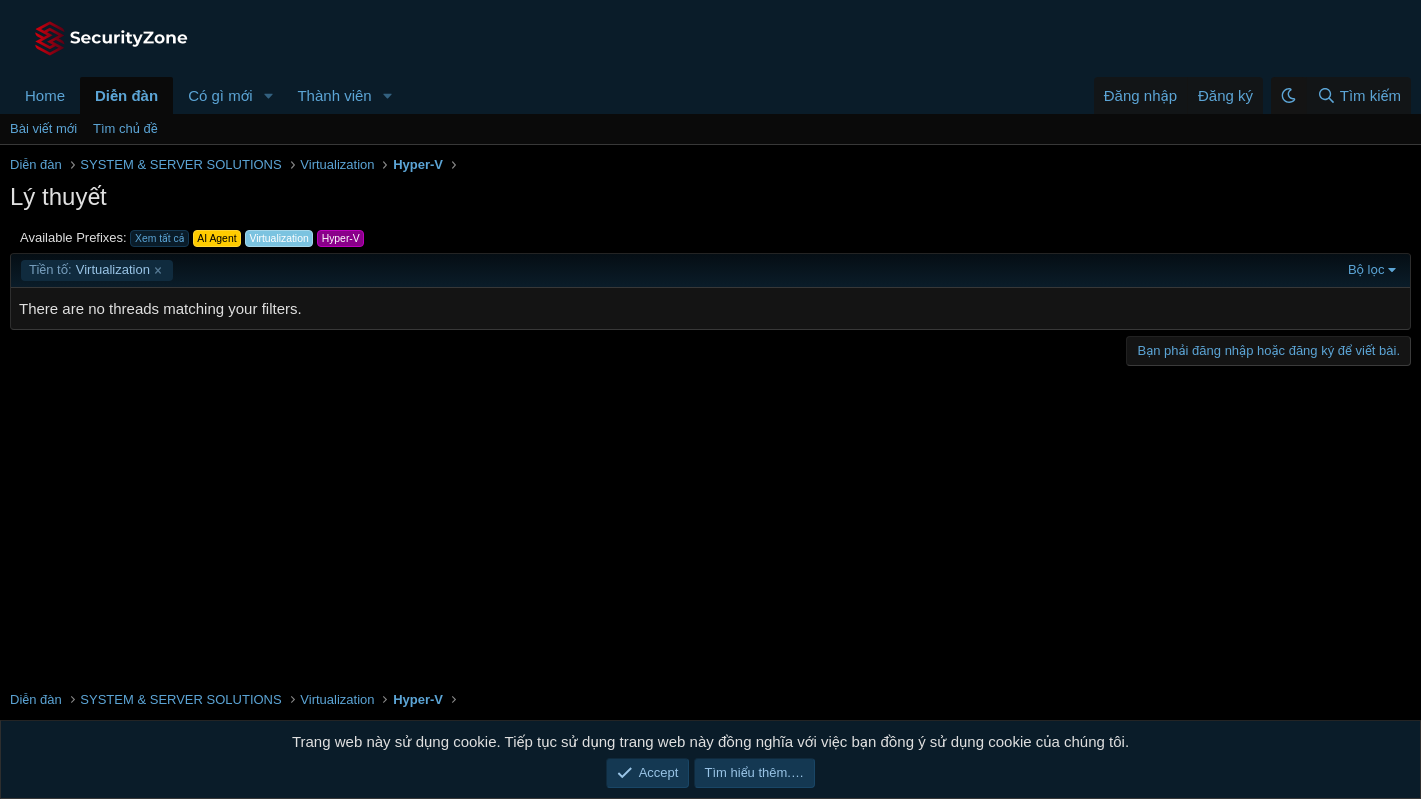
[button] (268, 95)
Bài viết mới (43, 128)
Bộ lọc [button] (1366, 269)
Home (45, 95)
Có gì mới (220, 95)
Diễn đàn (126, 95)
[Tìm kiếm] (1358, 95)
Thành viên (334, 95)
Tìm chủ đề (125, 128)
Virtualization (89, 270)
